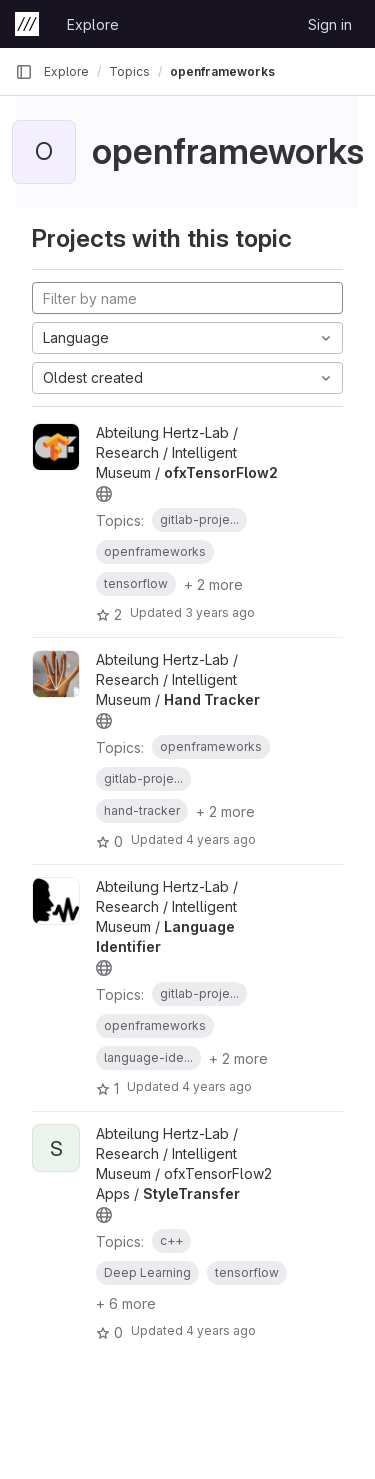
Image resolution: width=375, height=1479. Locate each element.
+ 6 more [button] (126, 1303)
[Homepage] (27, 24)
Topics (129, 71)
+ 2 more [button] (213, 584)
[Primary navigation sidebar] (24, 72)
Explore (93, 24)
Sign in (330, 24)
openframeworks (222, 71)
